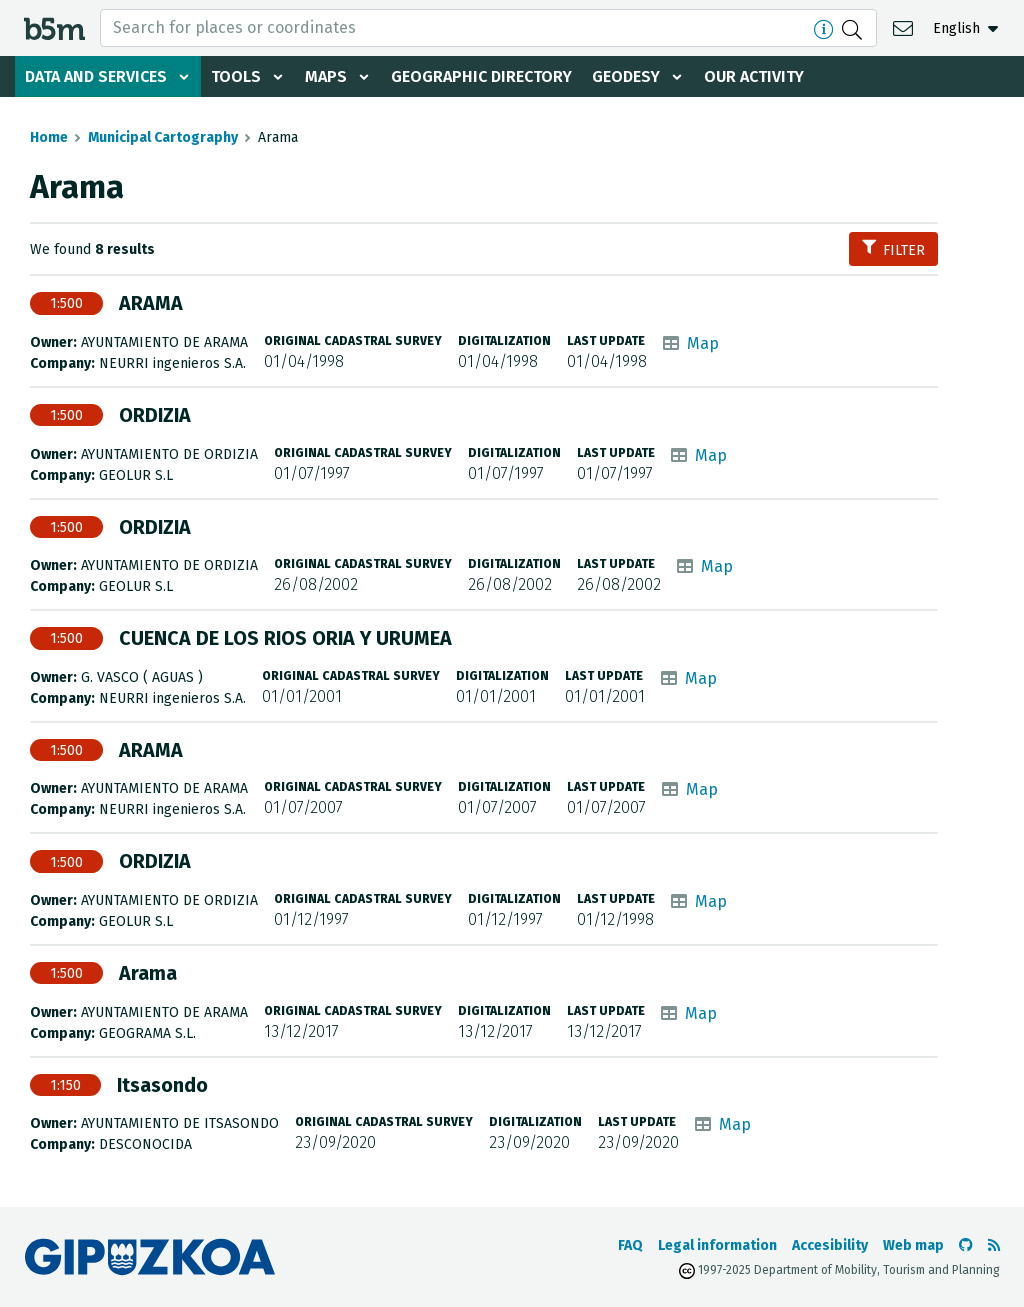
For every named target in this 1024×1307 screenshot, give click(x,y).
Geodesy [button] (626, 76)
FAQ (630, 1245)
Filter (893, 249)
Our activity (754, 76)
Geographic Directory (481, 76)
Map (703, 343)
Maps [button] (326, 76)
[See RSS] (994, 1245)
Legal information (717, 1245)
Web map (913, 1245)
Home (49, 137)
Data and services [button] (96, 76)
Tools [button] (236, 76)
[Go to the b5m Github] (966, 1245)
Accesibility (830, 1245)
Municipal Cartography (163, 137)
